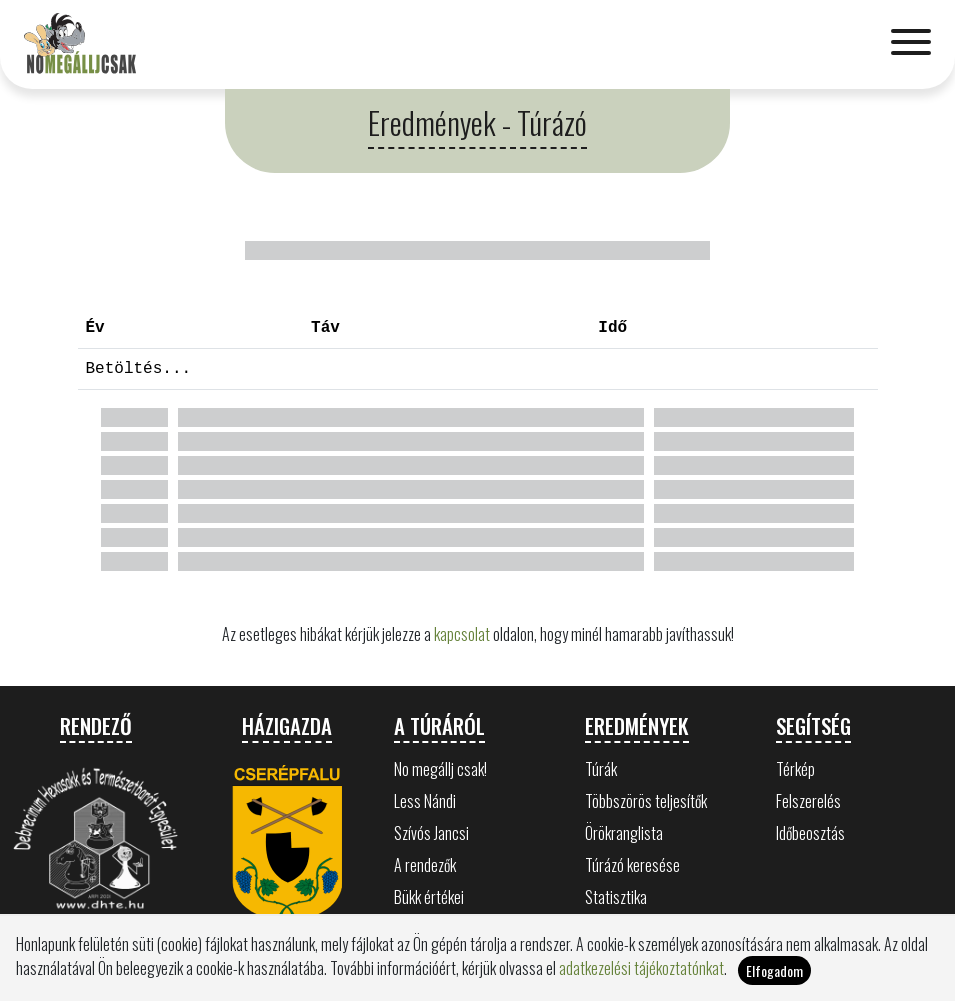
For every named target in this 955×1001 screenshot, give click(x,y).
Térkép (795, 769)
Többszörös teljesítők (646, 801)
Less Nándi (425, 801)
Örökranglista (624, 833)
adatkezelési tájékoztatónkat (641, 968)
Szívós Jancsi (431, 833)
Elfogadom (774, 970)
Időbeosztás (810, 833)
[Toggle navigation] (911, 44)
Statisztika (616, 897)
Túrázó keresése (632, 865)
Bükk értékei (429, 897)
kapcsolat (462, 634)
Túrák (601, 769)
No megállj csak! (440, 769)
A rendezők (425, 865)
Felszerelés (808, 801)
